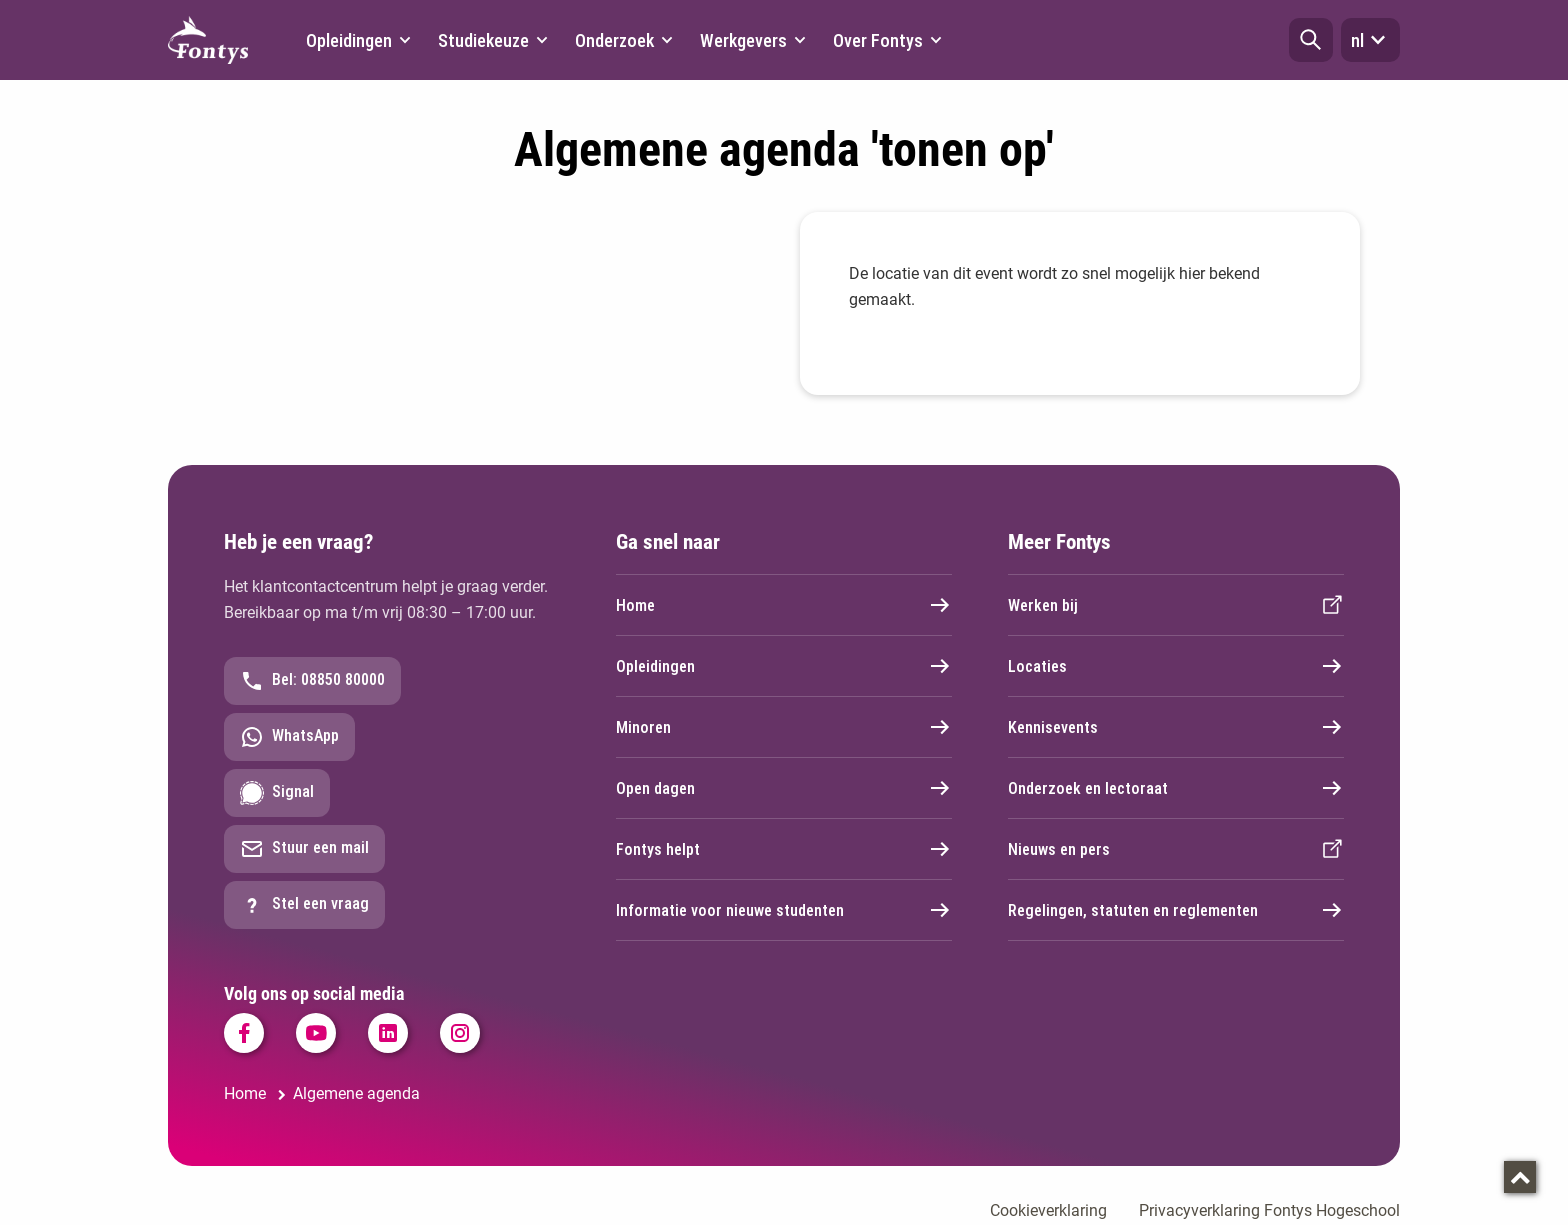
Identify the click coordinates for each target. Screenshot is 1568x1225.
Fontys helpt (784, 849)
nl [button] (1370, 40)
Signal (277, 793)
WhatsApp (289, 737)
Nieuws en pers (1176, 849)
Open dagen (784, 788)
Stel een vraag (304, 905)
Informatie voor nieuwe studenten (784, 910)
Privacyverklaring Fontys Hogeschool (1269, 1210)
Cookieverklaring (1048, 1210)
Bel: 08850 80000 (312, 681)
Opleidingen (784, 666)
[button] (1311, 40)
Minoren (784, 727)
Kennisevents (1176, 727)
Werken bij (1176, 605)
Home (784, 605)
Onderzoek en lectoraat (1176, 788)
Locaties (1176, 666)
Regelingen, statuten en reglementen (1176, 910)
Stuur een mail (304, 849)
